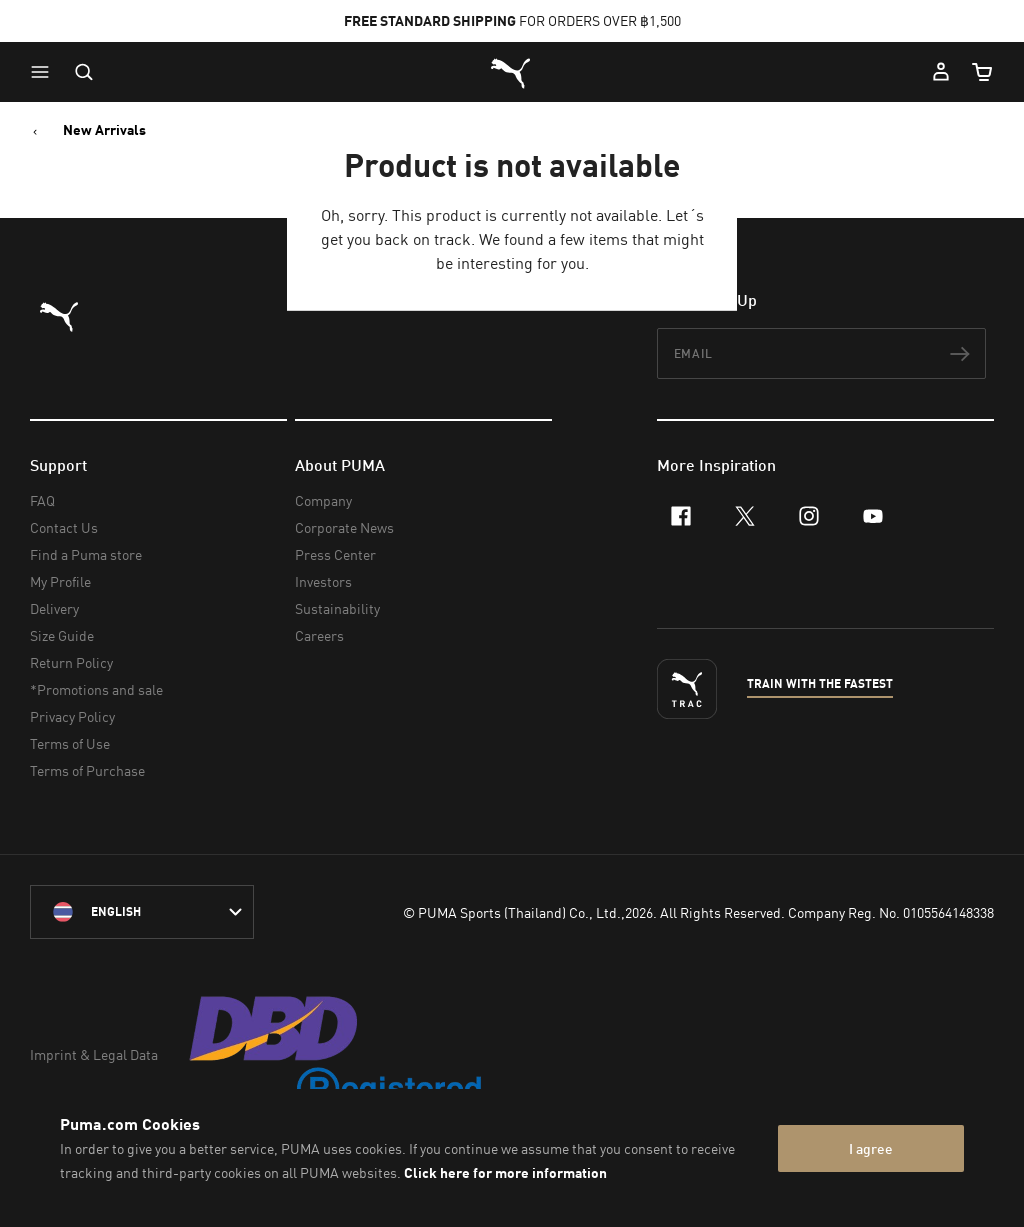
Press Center (335, 554)
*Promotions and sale (96, 689)
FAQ (42, 500)
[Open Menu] (45, 72)
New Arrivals (104, 130)
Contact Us (64, 527)
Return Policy (71, 662)
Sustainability (337, 608)
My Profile (60, 581)
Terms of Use (70, 743)
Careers (319, 635)
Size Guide (62, 635)
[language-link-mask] (142, 912)
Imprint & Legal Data (94, 1054)
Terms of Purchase (87, 770)
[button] (45, 72)
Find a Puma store (86, 554)
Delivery (54, 608)
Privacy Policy (72, 716)
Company (323, 500)
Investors (323, 581)
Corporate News (344, 527)
